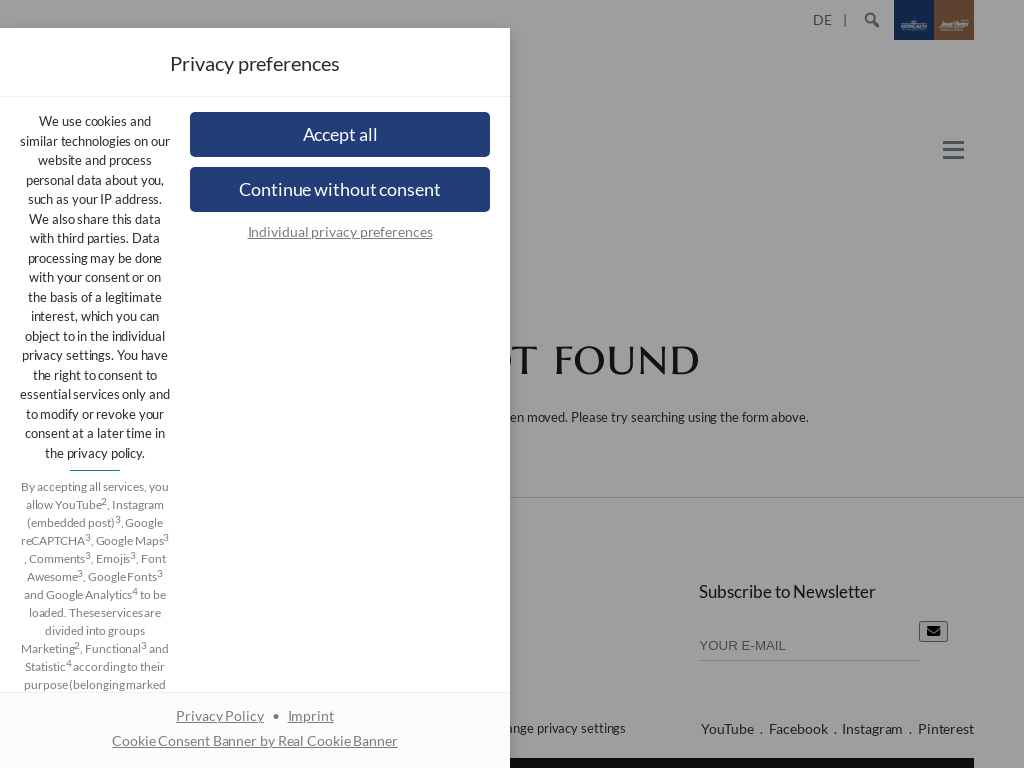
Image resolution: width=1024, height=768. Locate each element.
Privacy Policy (477, 602)
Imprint (568, 602)
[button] (512, 451)
